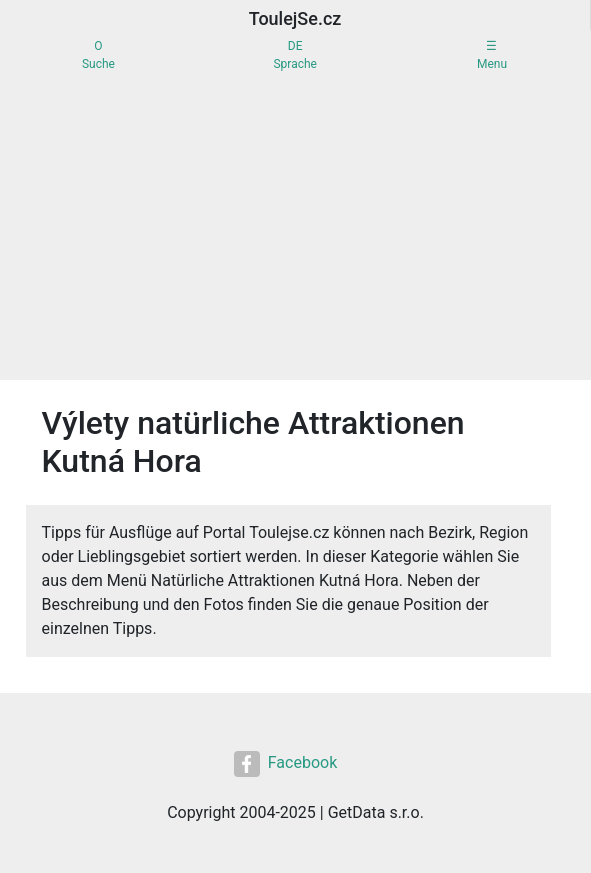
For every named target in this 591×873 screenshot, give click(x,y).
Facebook (285, 764)
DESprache (294, 55)
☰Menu (492, 55)
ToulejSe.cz (295, 18)
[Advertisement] (296, 230)
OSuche (98, 55)
